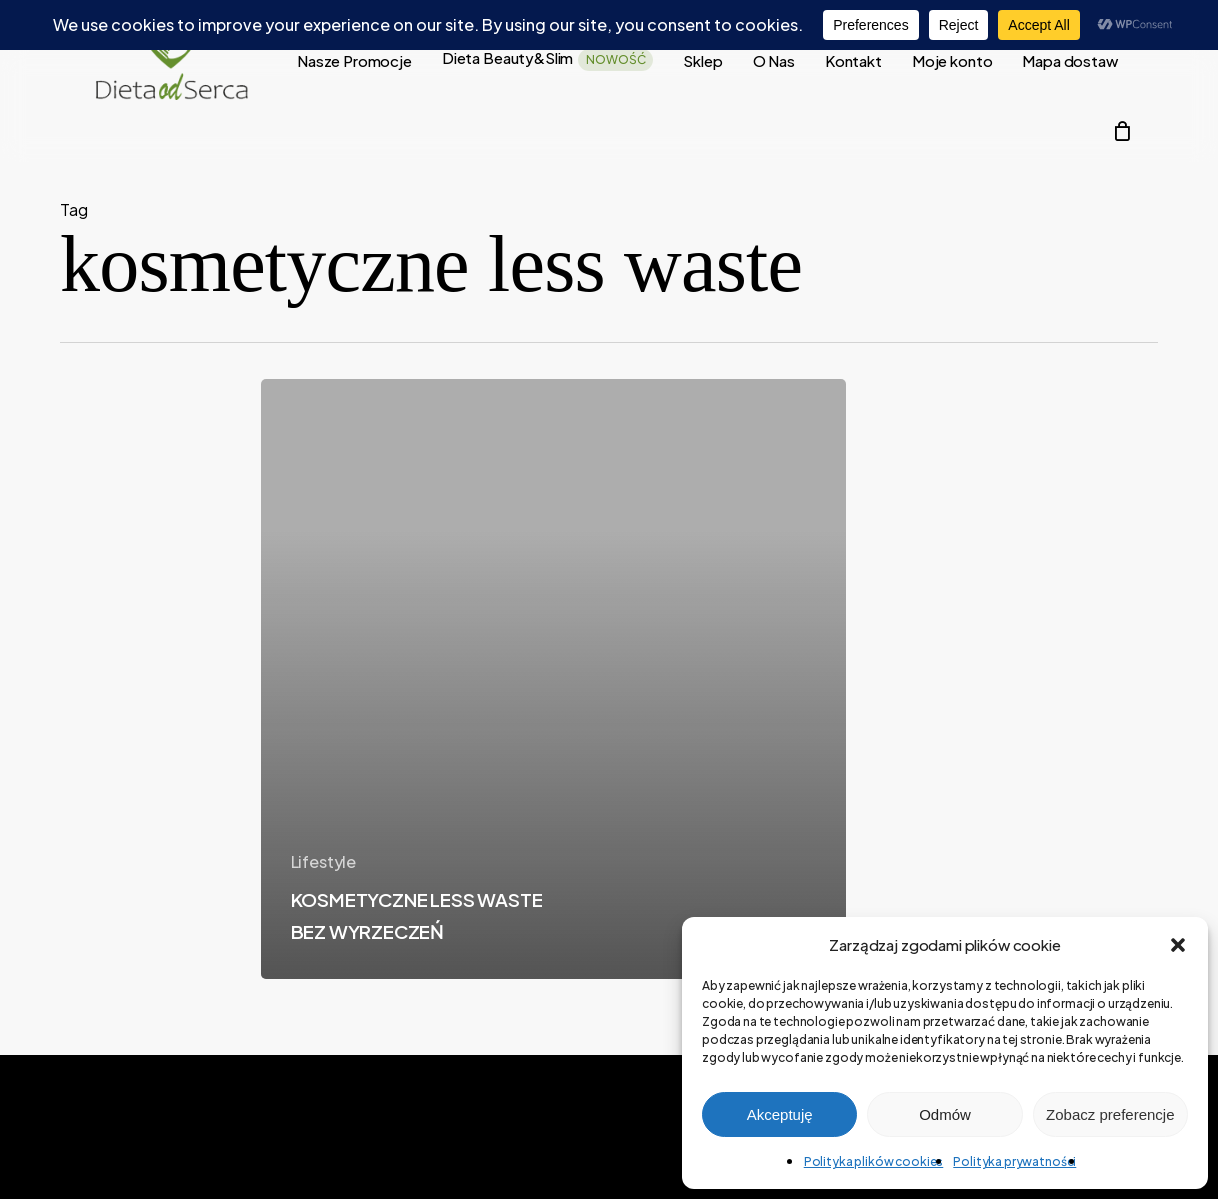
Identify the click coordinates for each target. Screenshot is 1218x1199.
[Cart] (1122, 131)
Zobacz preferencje (1110, 1114)
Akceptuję (780, 1114)
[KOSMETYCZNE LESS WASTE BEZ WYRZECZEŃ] (553, 679)
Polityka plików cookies (874, 1161)
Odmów (945, 1114)
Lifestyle (324, 861)
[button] (1178, 945)
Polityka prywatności (1014, 1161)
